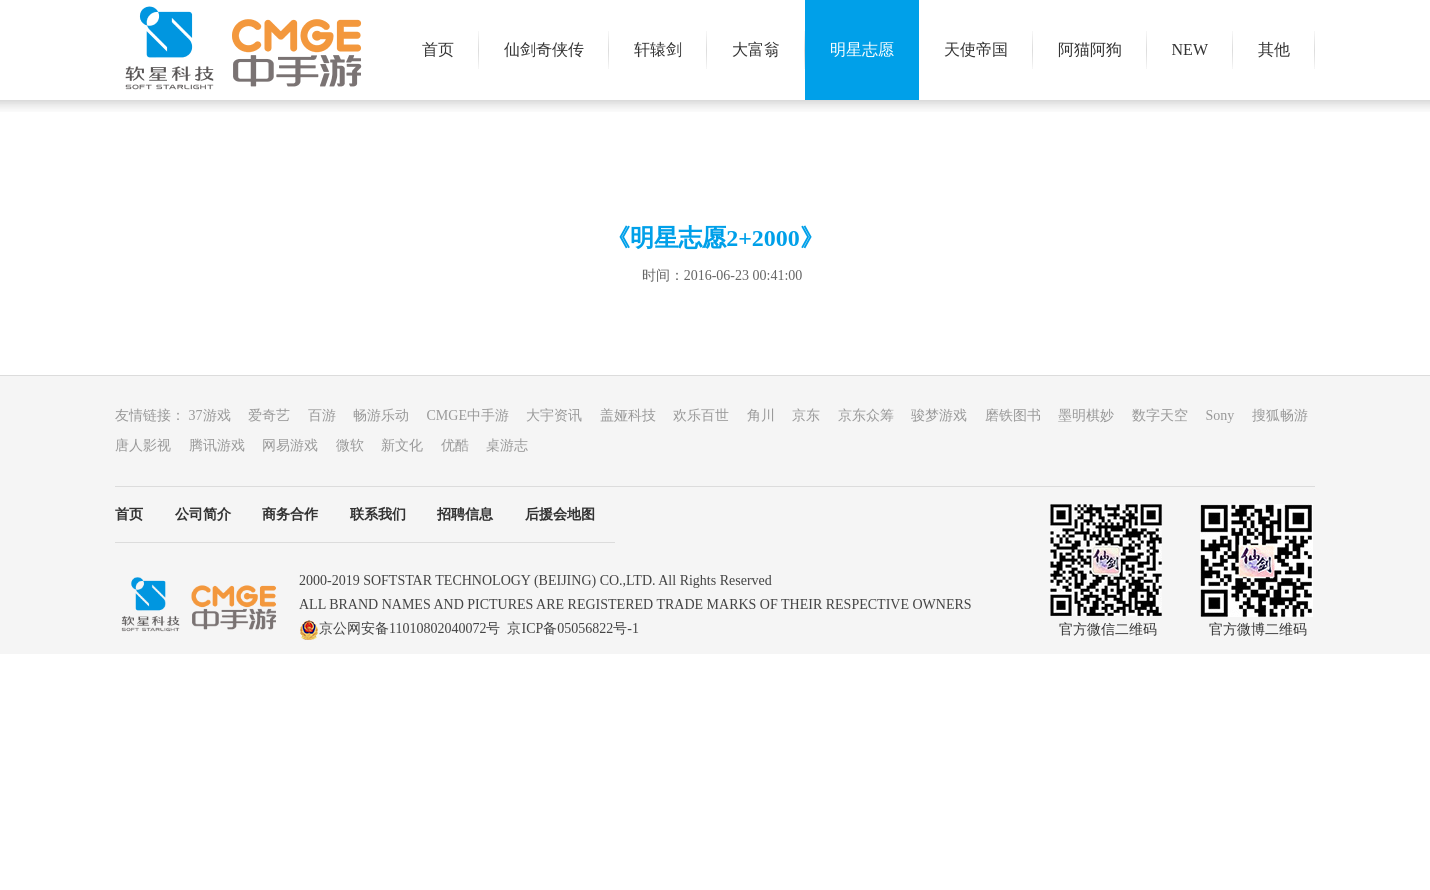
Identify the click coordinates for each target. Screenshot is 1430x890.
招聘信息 (465, 514)
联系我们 (378, 514)
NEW (1190, 49)
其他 (1274, 49)
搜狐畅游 (1287, 415)
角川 (770, 415)
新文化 (411, 445)
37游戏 (219, 415)
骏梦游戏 (948, 415)
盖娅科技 (637, 415)
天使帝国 (976, 49)
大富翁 (756, 49)
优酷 (464, 445)
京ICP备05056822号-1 (572, 628)
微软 (359, 445)
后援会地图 (560, 514)
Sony (1228, 415)
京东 (815, 415)
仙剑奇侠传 (544, 49)
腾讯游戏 (226, 445)
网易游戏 (299, 445)
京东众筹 (875, 415)
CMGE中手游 (477, 415)
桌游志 (514, 445)
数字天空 (1169, 415)
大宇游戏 (243, 50)
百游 (331, 415)
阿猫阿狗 (1090, 49)
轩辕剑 (658, 49)
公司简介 (203, 514)
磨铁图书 (1022, 415)
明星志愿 (862, 49)
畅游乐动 (390, 415)
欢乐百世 (710, 415)
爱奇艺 (278, 415)
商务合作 (290, 514)
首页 (438, 49)
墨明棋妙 (1095, 415)
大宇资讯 (563, 415)
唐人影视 (152, 445)
